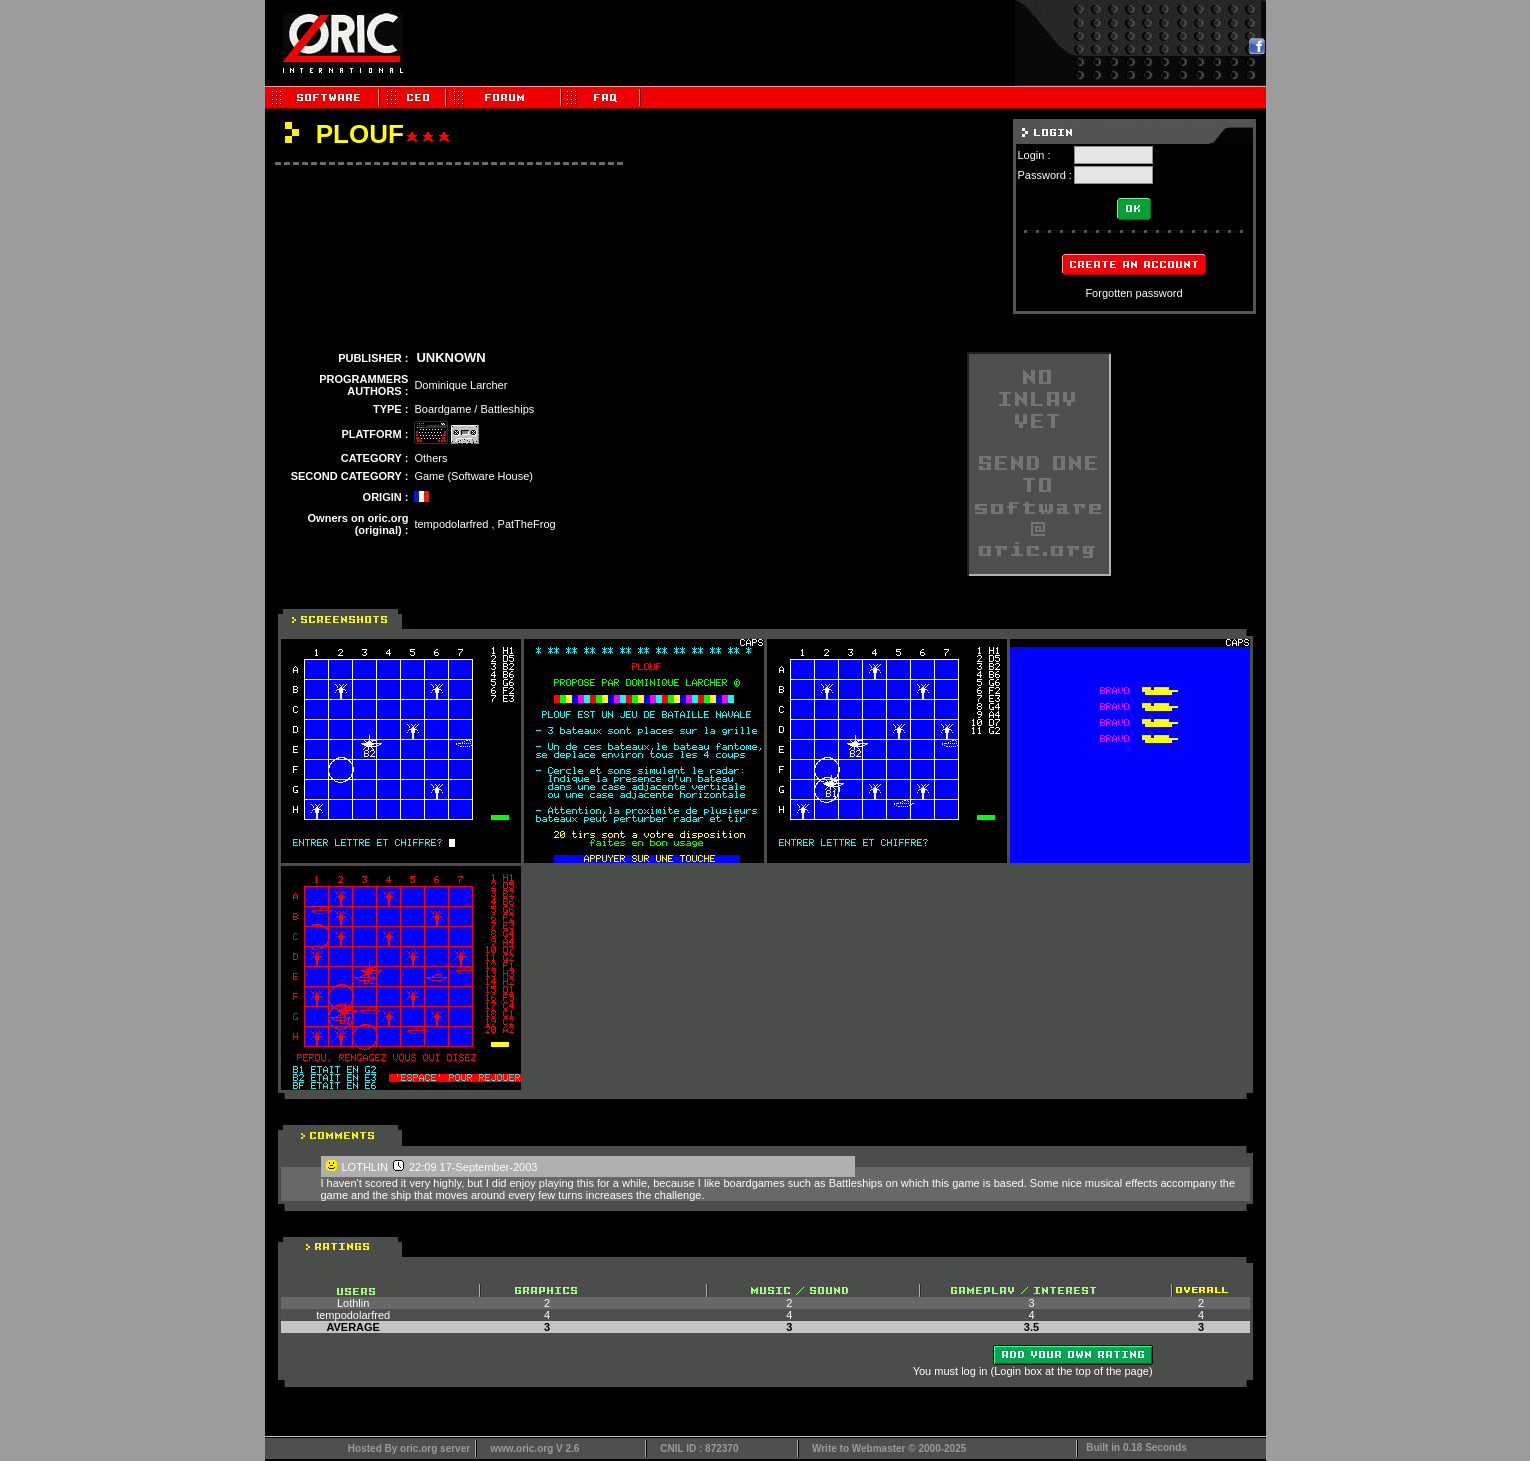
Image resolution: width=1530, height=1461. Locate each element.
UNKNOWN (450, 357)
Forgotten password (1133, 293)
